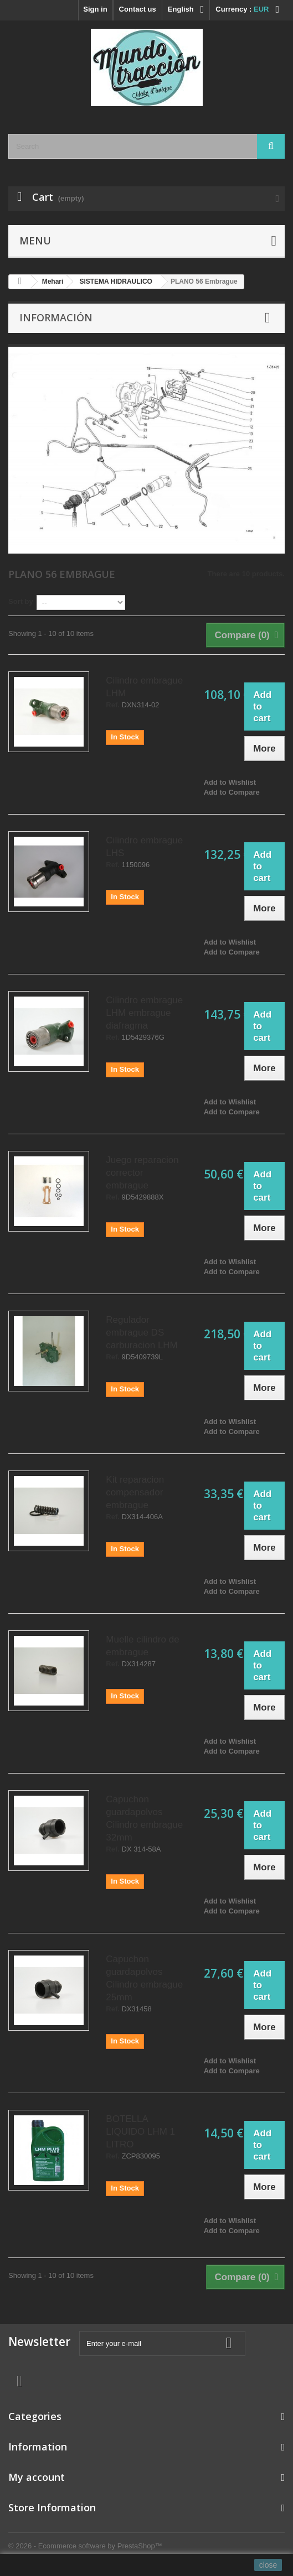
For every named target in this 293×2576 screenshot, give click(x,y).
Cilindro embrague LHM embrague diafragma (144, 1013)
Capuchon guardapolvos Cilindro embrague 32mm (144, 1818)
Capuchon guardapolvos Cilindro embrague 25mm (144, 1978)
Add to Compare (232, 792)
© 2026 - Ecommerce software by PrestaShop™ (85, 2546)
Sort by (20, 601)
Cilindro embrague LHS (144, 846)
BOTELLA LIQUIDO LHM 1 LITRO (140, 2132)
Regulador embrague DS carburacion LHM (141, 1332)
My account (36, 2477)
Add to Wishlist (230, 782)
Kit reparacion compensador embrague (135, 1492)
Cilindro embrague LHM (144, 686)
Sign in (95, 9)
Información (55, 317)
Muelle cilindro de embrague (142, 1645)
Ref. (113, 705)
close (268, 2565)
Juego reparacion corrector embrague (142, 1173)
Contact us (137, 9)
